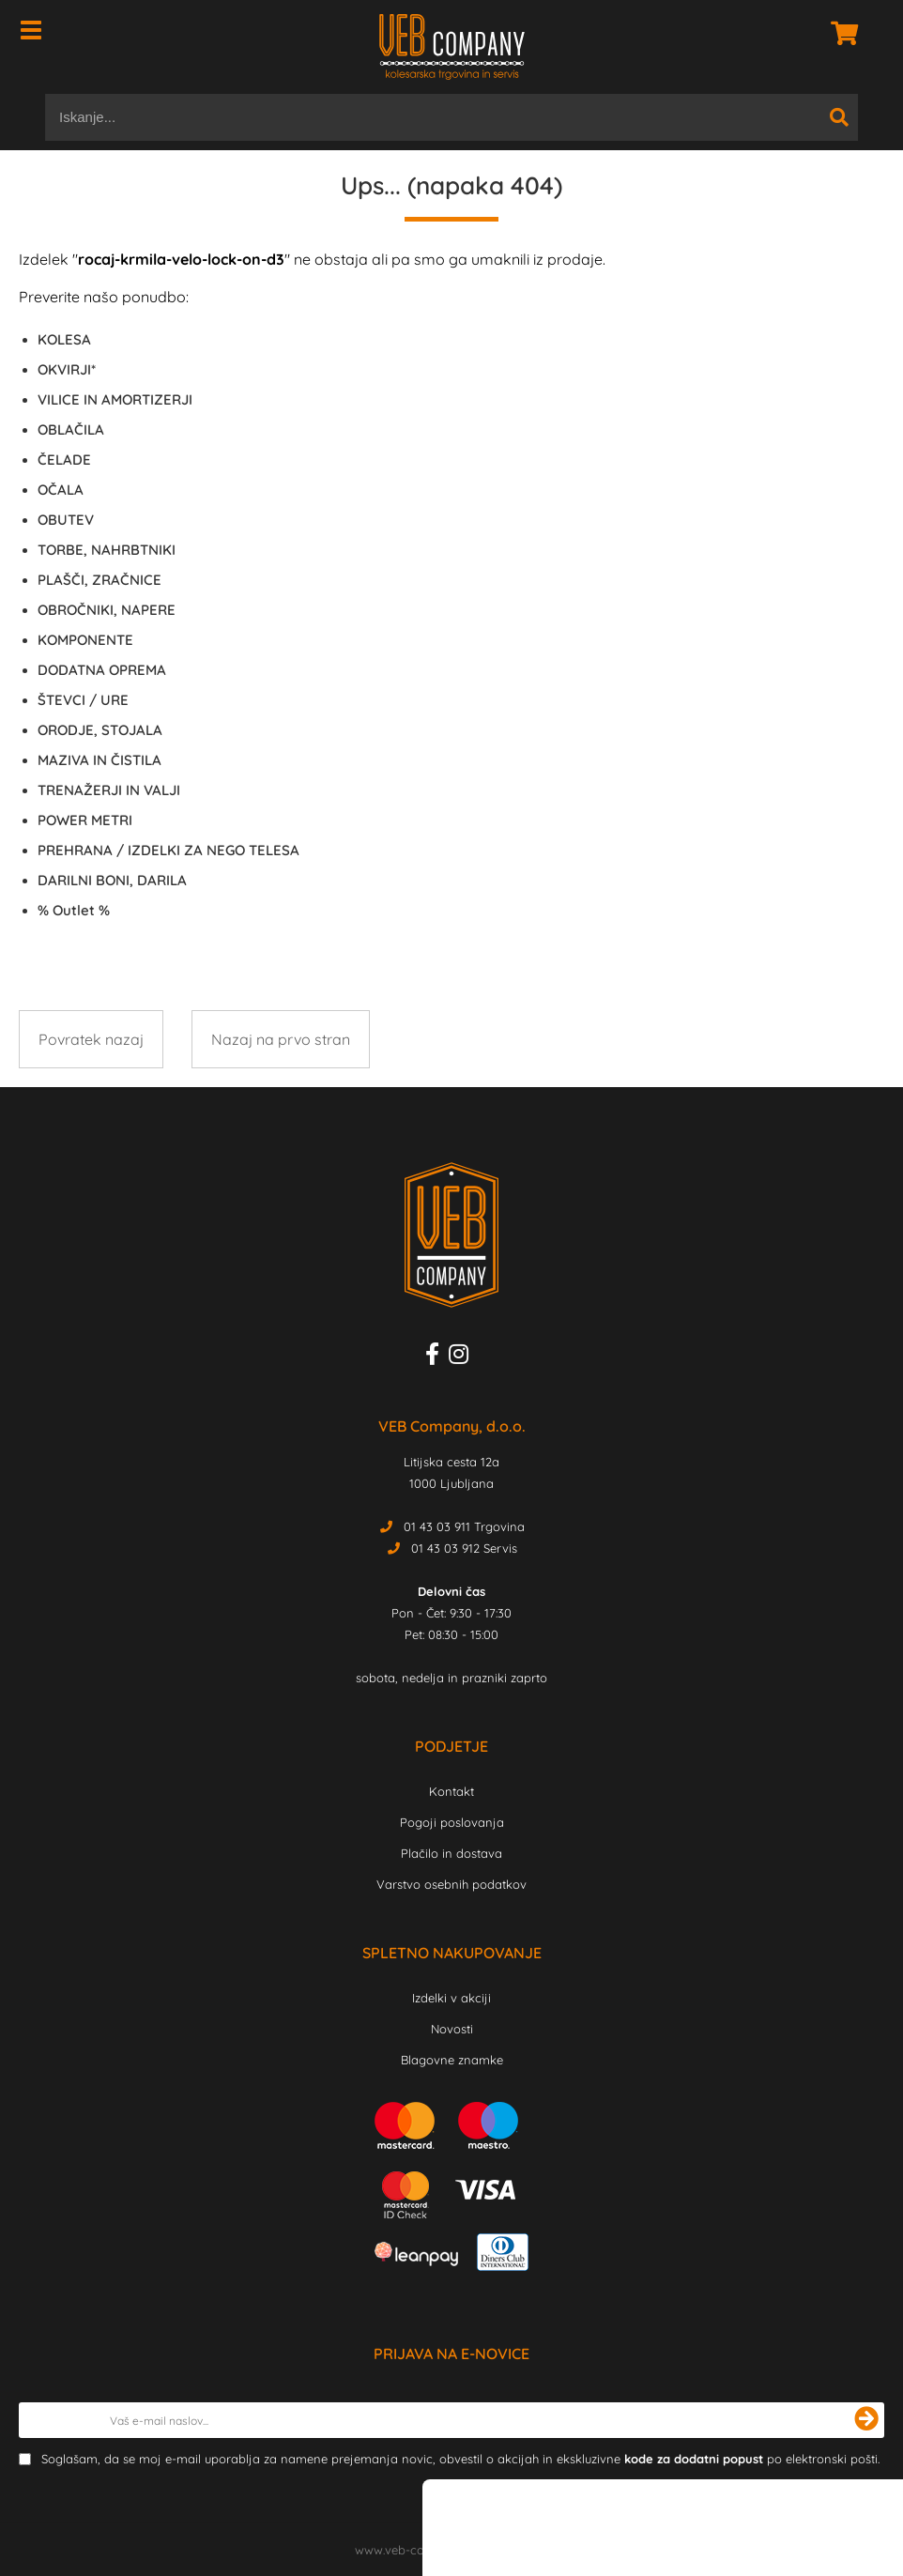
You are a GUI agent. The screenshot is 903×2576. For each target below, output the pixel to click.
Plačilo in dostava (451, 1853)
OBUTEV (66, 520)
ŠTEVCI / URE (83, 700)
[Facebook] (437, 1357)
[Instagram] (463, 1357)
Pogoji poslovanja (452, 1822)
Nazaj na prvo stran (280, 1039)
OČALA (61, 489)
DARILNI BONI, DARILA (112, 880)
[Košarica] (839, 33)
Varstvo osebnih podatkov (451, 1884)
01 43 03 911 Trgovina (464, 1526)
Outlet (74, 910)
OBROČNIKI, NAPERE (107, 610)
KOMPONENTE (85, 640)
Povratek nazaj (91, 1039)
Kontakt (451, 1791)
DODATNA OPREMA (102, 670)
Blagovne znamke (452, 2059)
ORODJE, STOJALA (100, 730)
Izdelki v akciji (451, 1997)
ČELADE (64, 459)
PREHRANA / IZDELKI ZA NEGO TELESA (168, 850)
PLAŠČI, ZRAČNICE (99, 580)
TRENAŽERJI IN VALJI (109, 790)
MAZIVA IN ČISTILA (99, 760)
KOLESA (64, 339)
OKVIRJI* (67, 369)
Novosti (452, 2028)
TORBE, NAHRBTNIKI (107, 550)
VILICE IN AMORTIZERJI (115, 399)
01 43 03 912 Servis (464, 1548)
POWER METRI (85, 820)
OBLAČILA (71, 429)
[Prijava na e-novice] (866, 2420)
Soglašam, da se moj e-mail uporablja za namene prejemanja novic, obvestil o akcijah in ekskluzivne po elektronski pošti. (460, 2458)
